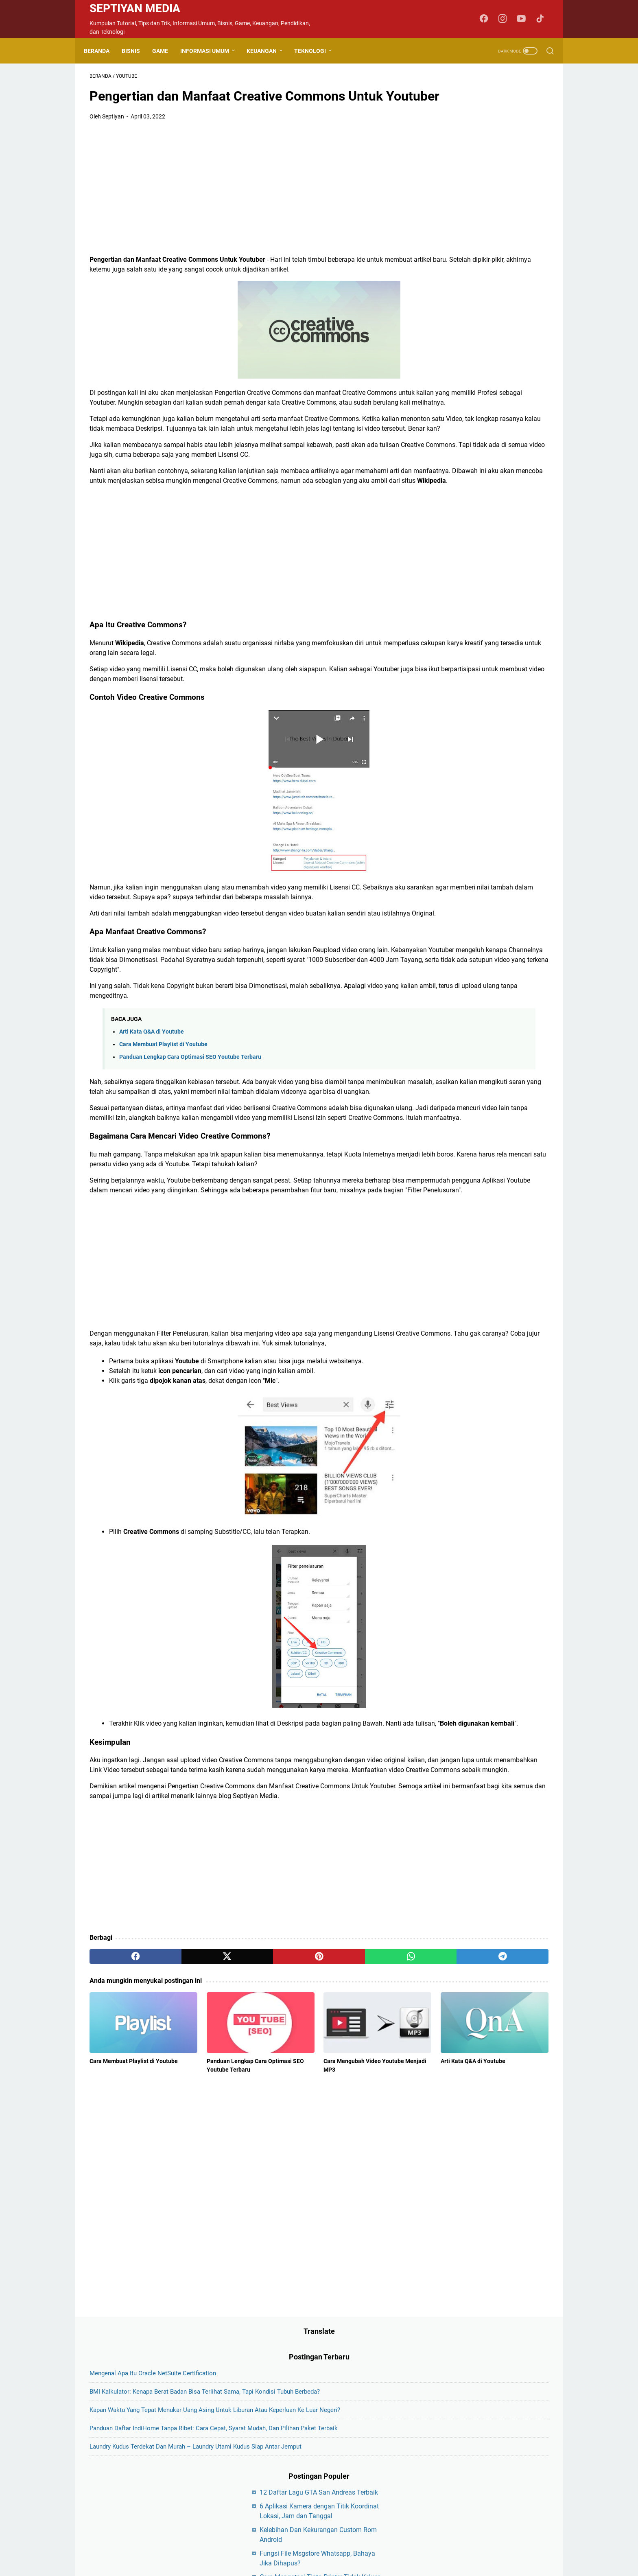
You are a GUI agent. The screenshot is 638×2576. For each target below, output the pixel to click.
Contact (278, 2505)
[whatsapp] (305, 2138)
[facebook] (120, 2138)
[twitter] (181, 2138)
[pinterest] (243, 2138)
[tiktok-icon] (542, 19)
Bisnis (136, 51)
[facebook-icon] (488, 19)
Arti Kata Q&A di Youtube (151, 1135)
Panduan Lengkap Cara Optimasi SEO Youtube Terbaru (190, 1160)
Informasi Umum (210, 51)
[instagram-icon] (506, 19)
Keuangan (267, 51)
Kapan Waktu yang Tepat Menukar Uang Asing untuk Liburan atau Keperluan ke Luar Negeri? (486, 191)
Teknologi (316, 51)
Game (166, 51)
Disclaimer (309, 2505)
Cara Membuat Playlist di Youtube (163, 1147)
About (252, 2505)
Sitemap (384, 2505)
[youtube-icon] (524, 19)
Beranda (102, 51)
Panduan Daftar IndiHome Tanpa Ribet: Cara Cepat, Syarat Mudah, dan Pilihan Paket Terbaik (485, 229)
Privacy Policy (347, 2505)
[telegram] (366, 2138)
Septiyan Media (135, 8)
